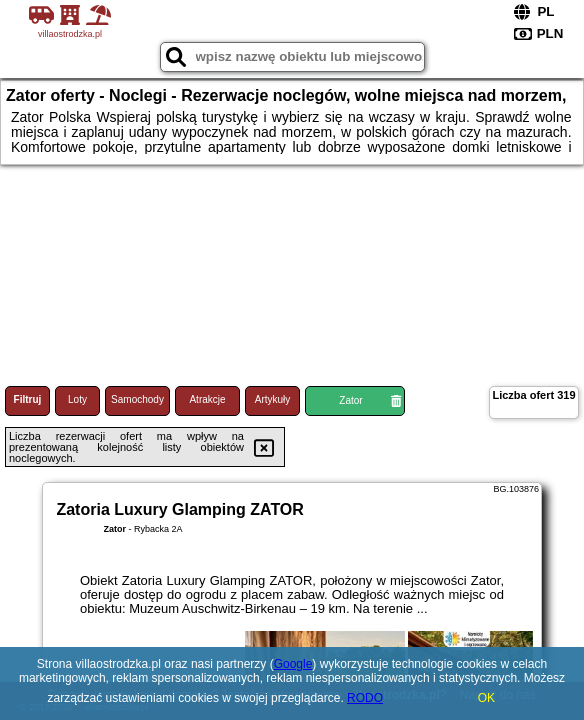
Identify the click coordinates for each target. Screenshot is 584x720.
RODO (365, 698)
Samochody (137, 399)
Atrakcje (207, 399)
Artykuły (273, 399)
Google (293, 664)
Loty (77, 399)
